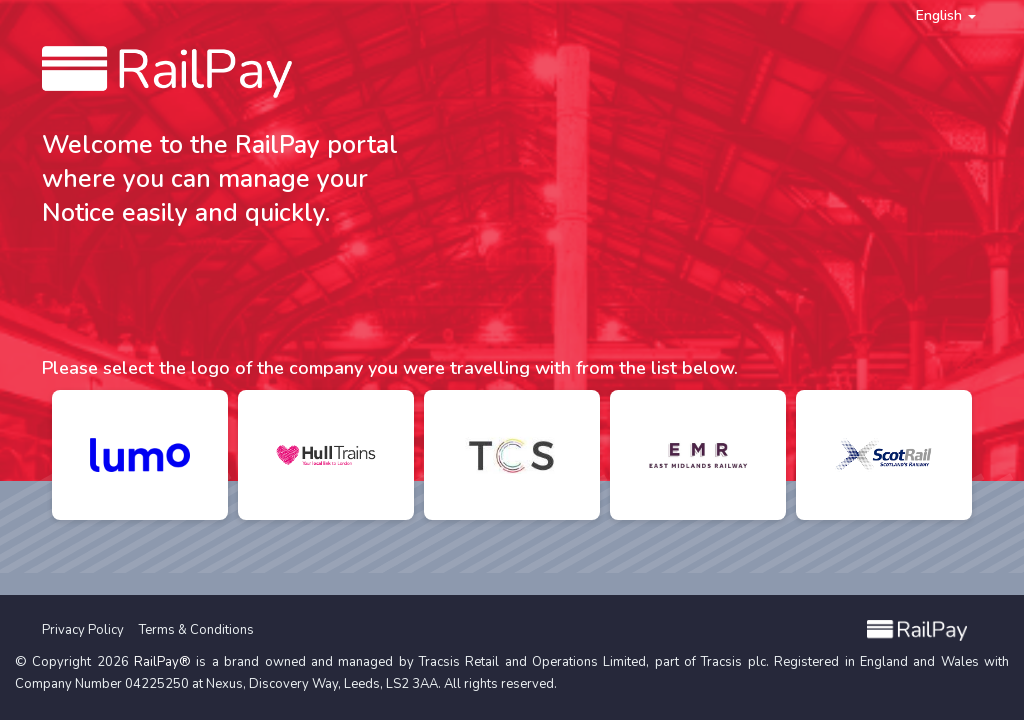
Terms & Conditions (196, 630)
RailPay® (162, 662)
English (946, 15)
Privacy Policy (83, 630)
